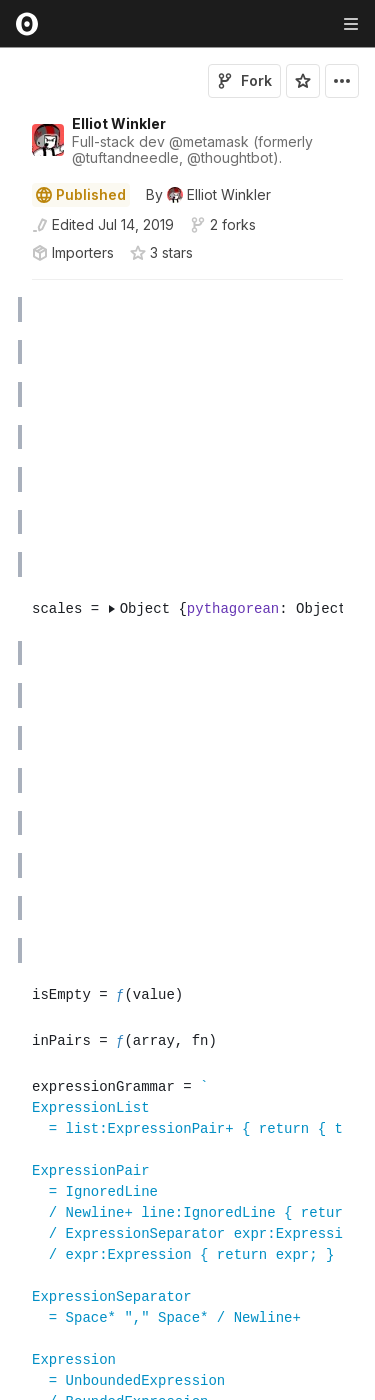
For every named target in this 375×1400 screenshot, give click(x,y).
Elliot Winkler (119, 123)
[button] (8, 288)
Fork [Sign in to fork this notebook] (244, 80)
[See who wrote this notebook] (208, 195)
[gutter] (9, 310)
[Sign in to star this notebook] (303, 81)
